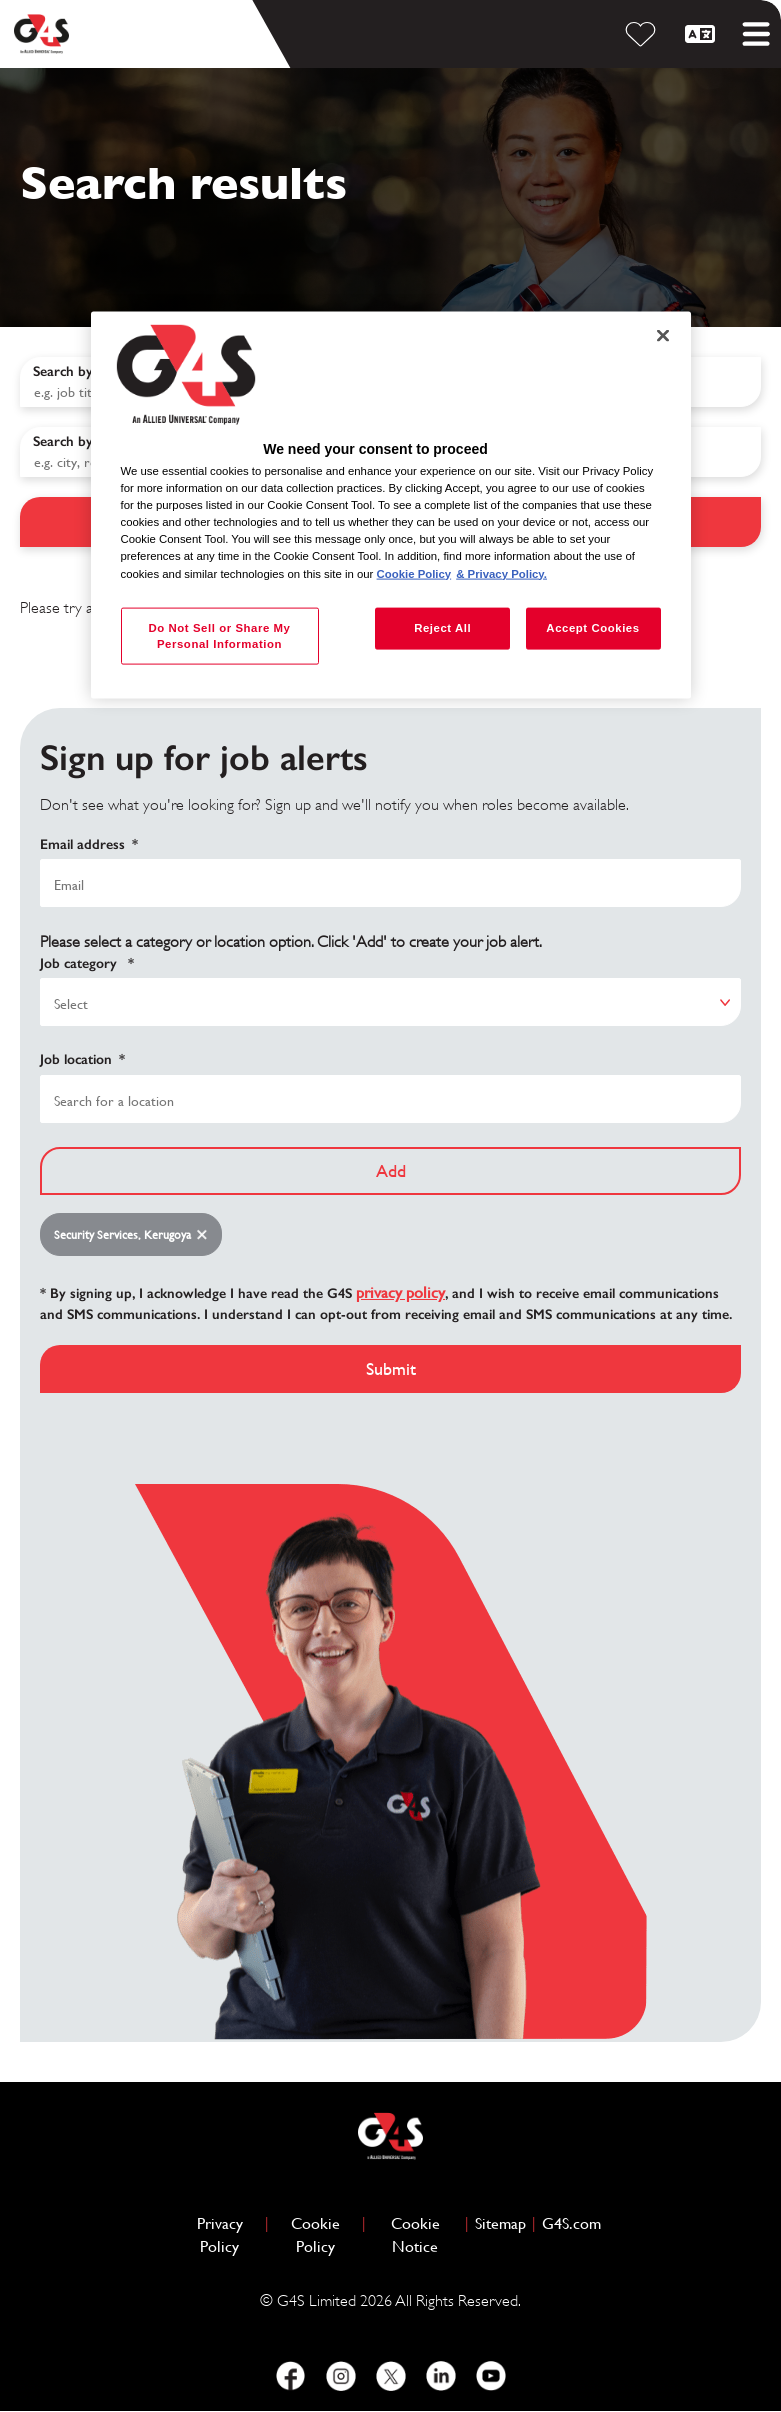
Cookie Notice (415, 2235)
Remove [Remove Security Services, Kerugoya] (206, 1235)
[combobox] (390, 1099)
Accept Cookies (592, 627)
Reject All (442, 627)
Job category (87, 964)
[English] (703, 34)
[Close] (663, 335)
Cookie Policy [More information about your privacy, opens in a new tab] (414, 573)
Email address (89, 845)
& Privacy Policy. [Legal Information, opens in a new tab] (501, 573)
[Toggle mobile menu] (756, 34)
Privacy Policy (228, 2235)
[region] (391, 505)
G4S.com (571, 2222)
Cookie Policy (323, 2235)
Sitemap (500, 2223)
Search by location (89, 441)
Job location (82, 1060)
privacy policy (400, 1292)
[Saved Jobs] (644, 34)
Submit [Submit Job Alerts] (391, 1368)
